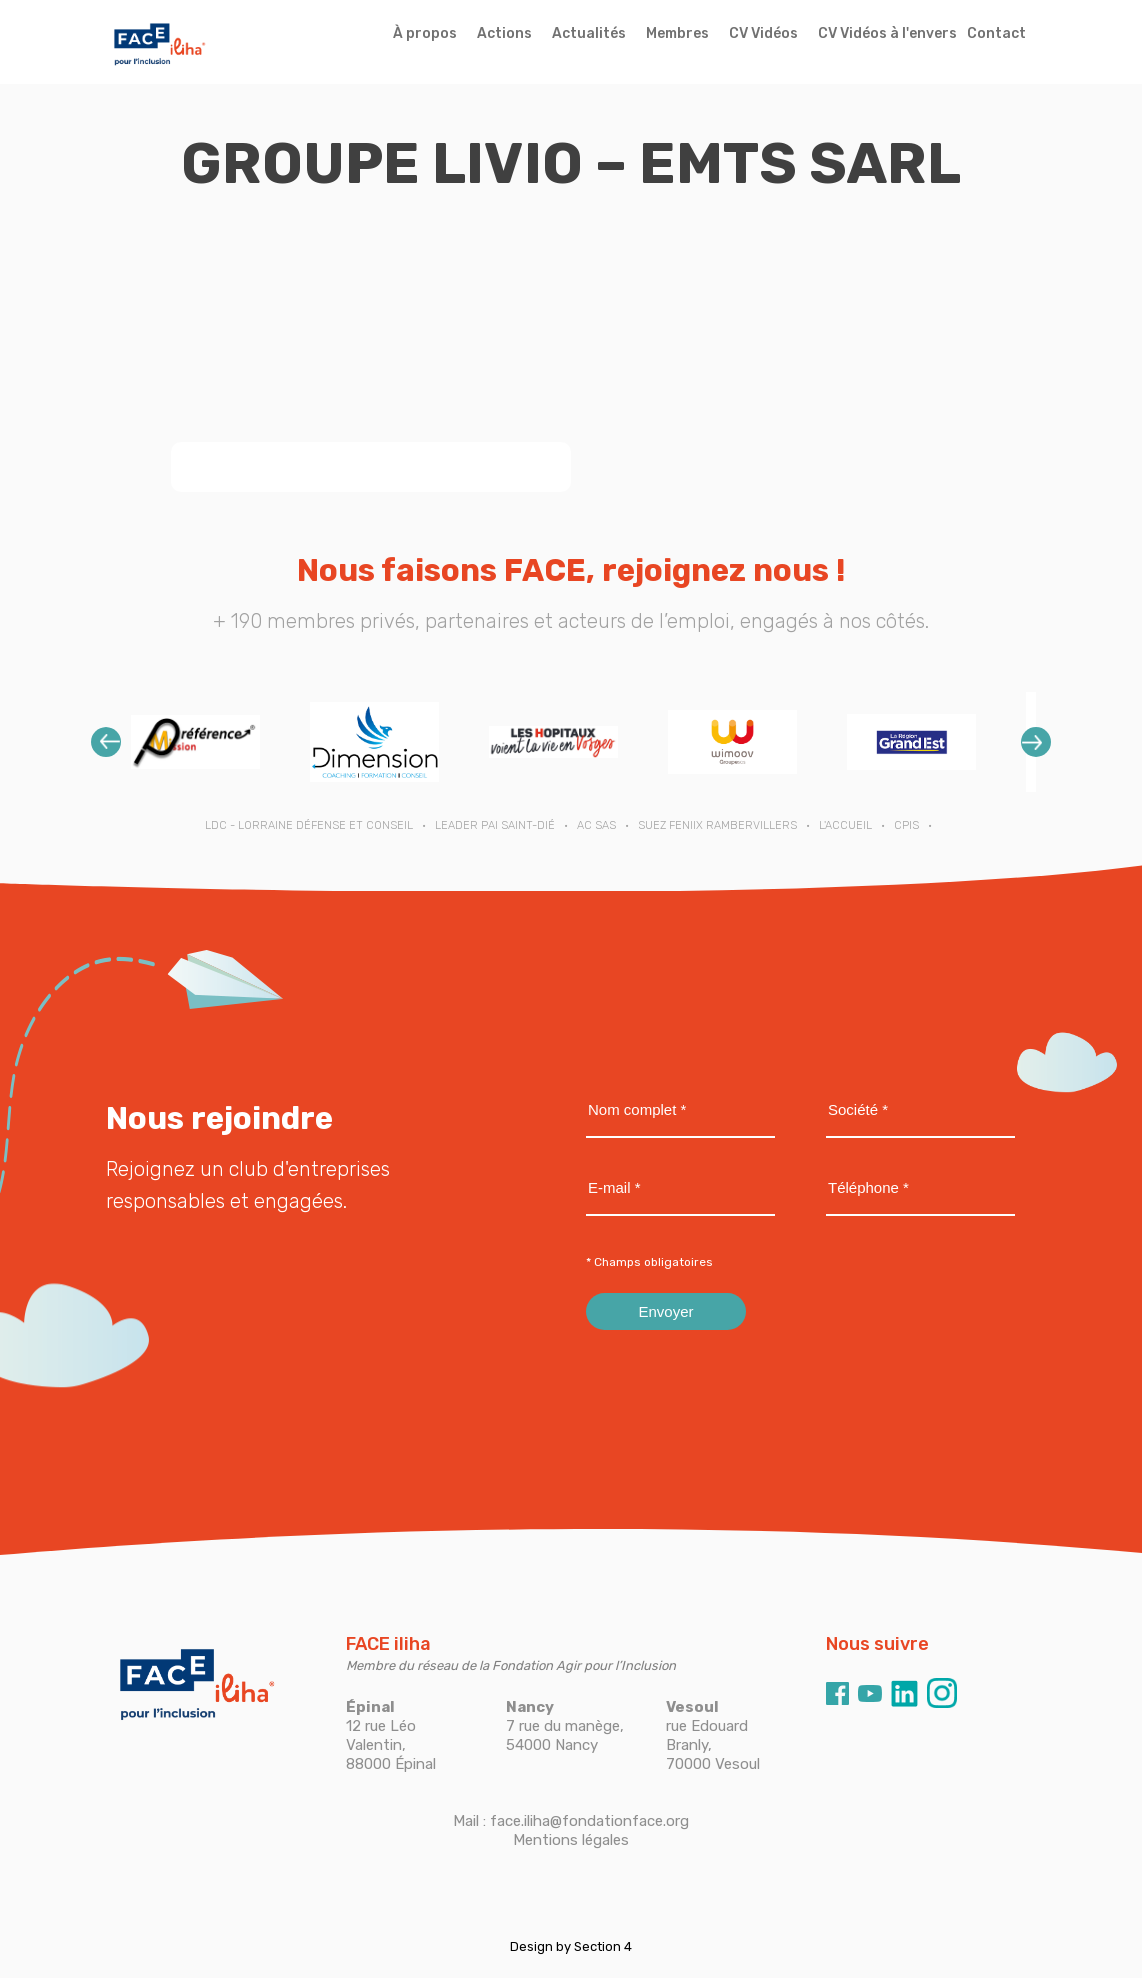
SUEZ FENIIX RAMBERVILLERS (717, 825)
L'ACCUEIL (845, 825)
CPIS (906, 825)
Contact (996, 33)
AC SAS (596, 825)
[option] (195, 741)
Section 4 (603, 1946)
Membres (677, 33)
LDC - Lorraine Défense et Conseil (309, 825)
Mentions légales (571, 1840)
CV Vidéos (763, 33)
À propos (425, 33)
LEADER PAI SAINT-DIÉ (495, 825)
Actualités (589, 33)
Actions (504, 33)
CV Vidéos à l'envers (887, 33)
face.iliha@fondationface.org (589, 1821)
